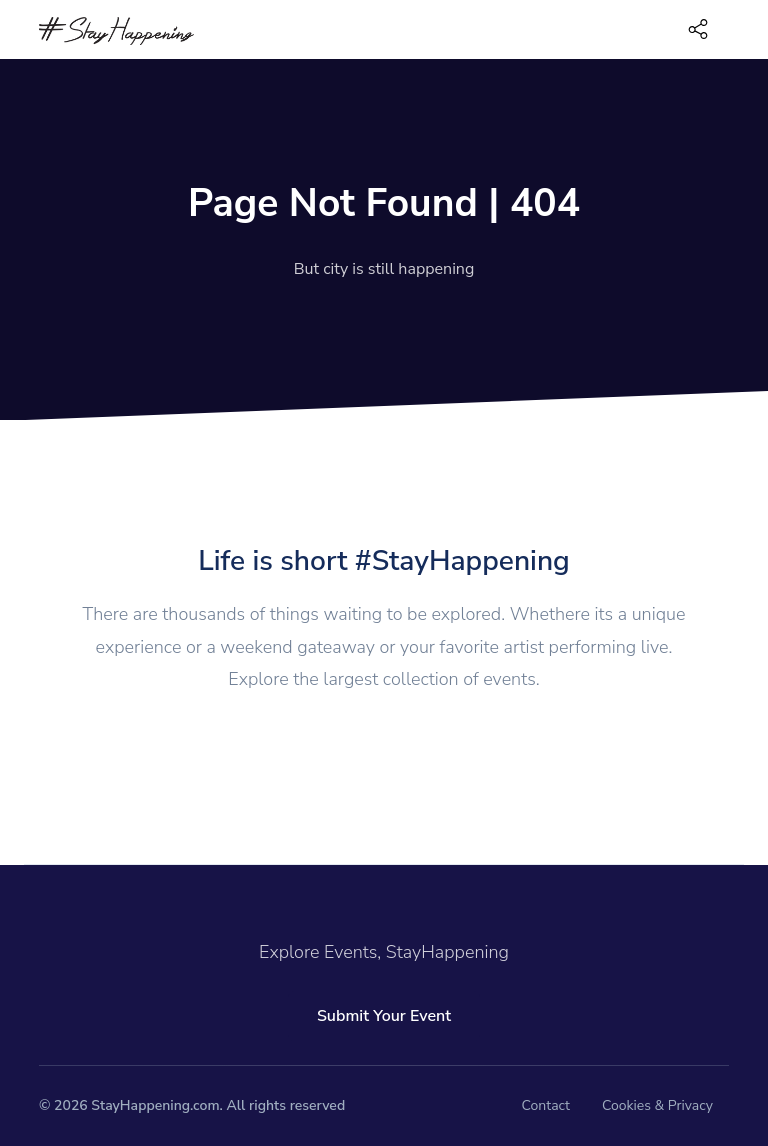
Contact (546, 1105)
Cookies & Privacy (657, 1105)
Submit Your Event (384, 1016)
